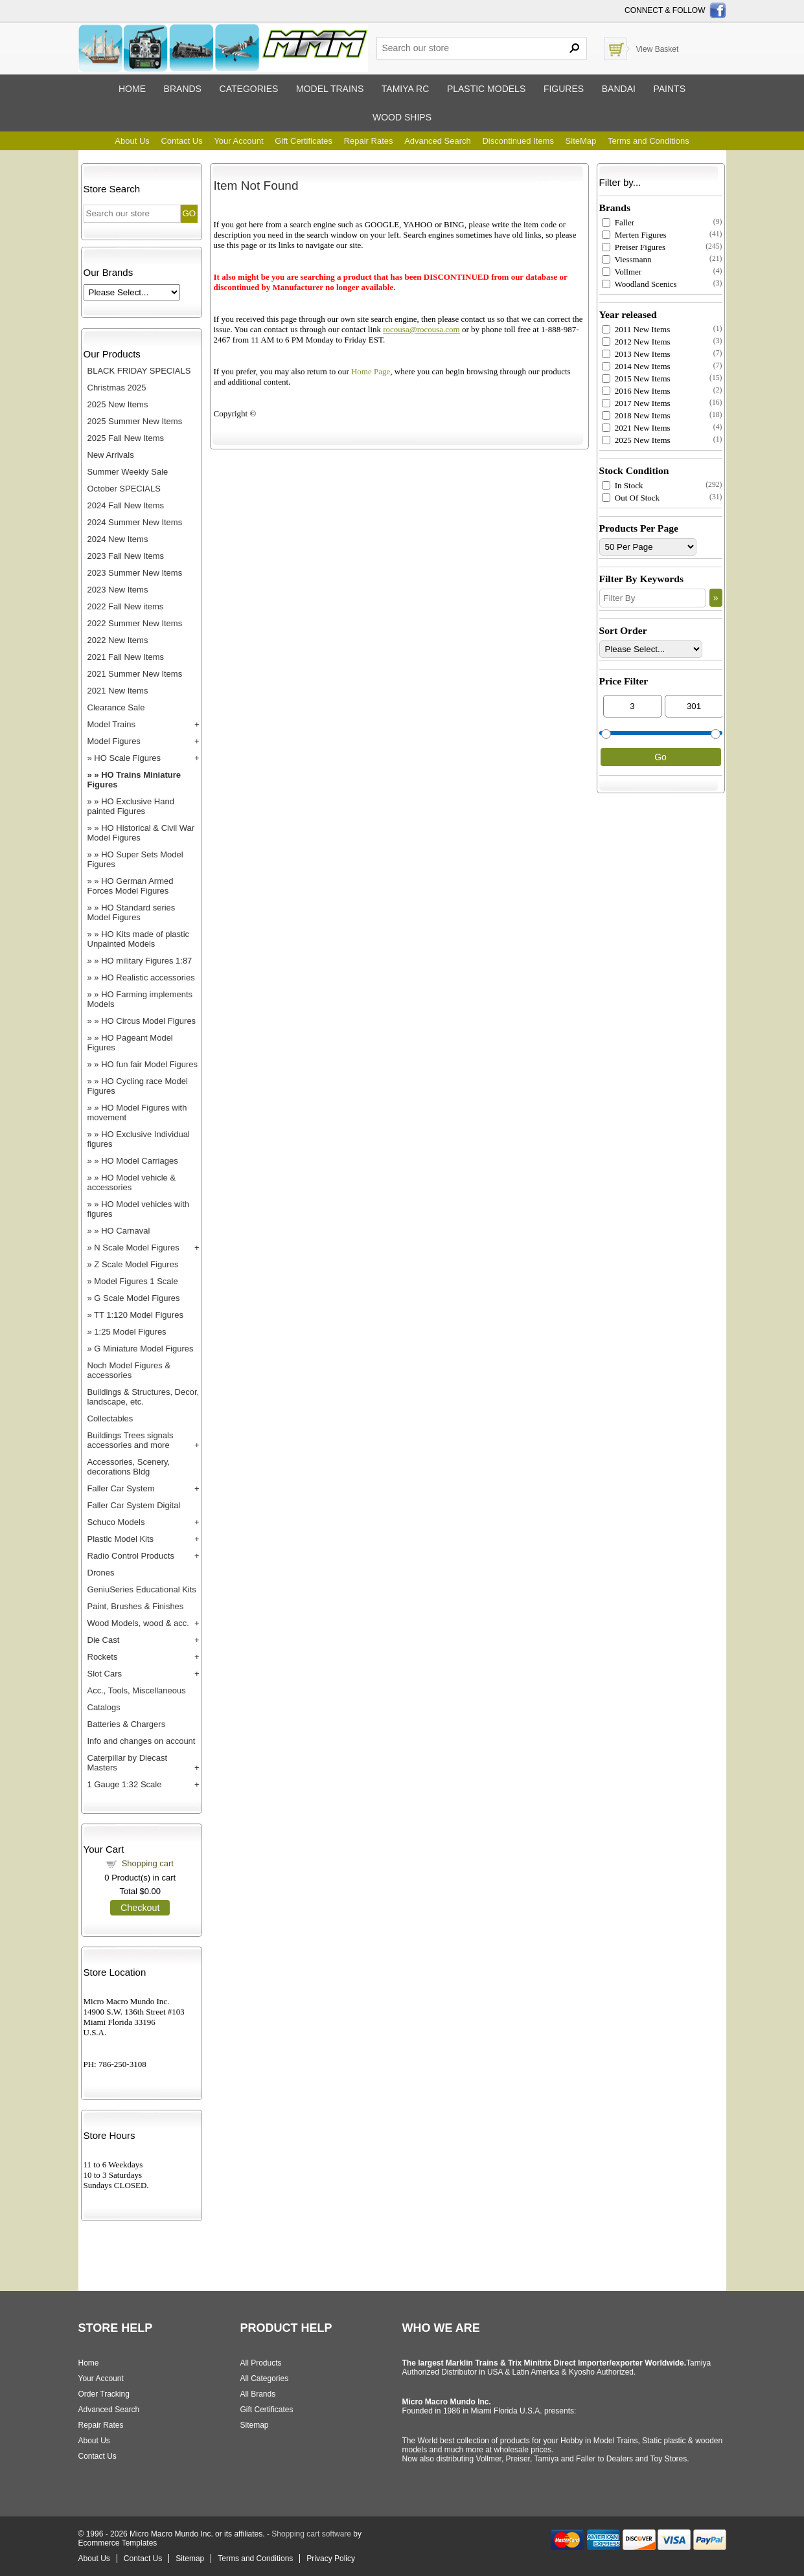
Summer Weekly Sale (127, 472)
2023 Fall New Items (126, 556)
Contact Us (181, 141)
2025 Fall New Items (126, 438)
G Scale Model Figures (136, 1298)
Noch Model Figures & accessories (129, 1370)
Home (132, 89)
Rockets (102, 1657)
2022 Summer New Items (135, 623)
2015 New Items (636, 378)
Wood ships (402, 117)
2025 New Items (117, 404)
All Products (261, 2362)
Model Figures (114, 741)
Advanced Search (437, 141)
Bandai (619, 89)
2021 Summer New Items (135, 674)
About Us (132, 141)
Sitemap (254, 2425)
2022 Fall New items (125, 606)
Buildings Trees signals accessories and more (130, 1440)
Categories (249, 89)
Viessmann (627, 259)
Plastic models (486, 89)
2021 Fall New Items (126, 657)
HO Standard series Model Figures (131, 912)
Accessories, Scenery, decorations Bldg (128, 1466)
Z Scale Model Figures (136, 1264)
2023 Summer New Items (135, 573)
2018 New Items (636, 415)
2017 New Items (636, 403)
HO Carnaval (125, 1231)
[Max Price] (694, 706)
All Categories (264, 2378)
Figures (564, 89)
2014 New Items (636, 366)
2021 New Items (117, 690)
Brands (182, 89)
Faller (618, 222)
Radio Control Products (130, 1556)
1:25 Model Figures (130, 1332)
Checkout (140, 1908)
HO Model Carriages (139, 1161)
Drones (101, 1572)
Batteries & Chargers (126, 1724)
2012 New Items (636, 341)
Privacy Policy (330, 2558)
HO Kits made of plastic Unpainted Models (138, 939)
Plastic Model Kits (120, 1539)
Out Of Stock (631, 498)
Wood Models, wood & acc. (138, 1623)
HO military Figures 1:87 (146, 961)
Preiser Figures (634, 247)
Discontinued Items (518, 141)
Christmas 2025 (116, 387)
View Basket (657, 49)
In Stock (622, 485)
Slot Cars (104, 1673)
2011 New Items (636, 329)
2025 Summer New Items (135, 421)
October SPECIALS (124, 488)
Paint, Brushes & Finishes (135, 1606)
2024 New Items (117, 539)
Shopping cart (148, 1863)
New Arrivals (110, 455)
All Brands (258, 2394)
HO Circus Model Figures (148, 1021)
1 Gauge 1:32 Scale (124, 1784)
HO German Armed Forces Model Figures (130, 886)
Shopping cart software (311, 2533)
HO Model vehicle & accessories (131, 1182)
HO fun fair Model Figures (149, 1064)
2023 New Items (117, 589)
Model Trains (111, 724)
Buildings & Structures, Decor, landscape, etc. (143, 1397)
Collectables (110, 1418)
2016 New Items (636, 391)
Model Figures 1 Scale (136, 1281)
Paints (669, 89)
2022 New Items (117, 640)
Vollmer (622, 272)
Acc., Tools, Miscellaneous (136, 1690)
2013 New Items (636, 354)
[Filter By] (652, 598)
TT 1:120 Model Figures (138, 1315)
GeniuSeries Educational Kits (141, 1589)
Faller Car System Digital (134, 1505)
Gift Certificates (303, 141)
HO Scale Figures (127, 758)
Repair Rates (368, 141)
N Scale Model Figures (136, 1247)
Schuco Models (116, 1522)
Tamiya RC (405, 89)
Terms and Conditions (648, 141)
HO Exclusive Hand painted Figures (130, 806)
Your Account (238, 141)
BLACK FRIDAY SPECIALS (139, 371)
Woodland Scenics (639, 284)
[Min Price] (632, 706)
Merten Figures (634, 235)
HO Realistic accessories (148, 977)
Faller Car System (121, 1488)
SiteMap (581, 141)
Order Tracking (104, 2394)
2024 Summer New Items (135, 522)
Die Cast (103, 1640)
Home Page (370, 371)
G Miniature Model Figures (143, 1348)
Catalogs (104, 1707)
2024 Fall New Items (126, 505)
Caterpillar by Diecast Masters (127, 1762)
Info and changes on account (141, 1741)
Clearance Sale (116, 707)
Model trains (329, 89)
